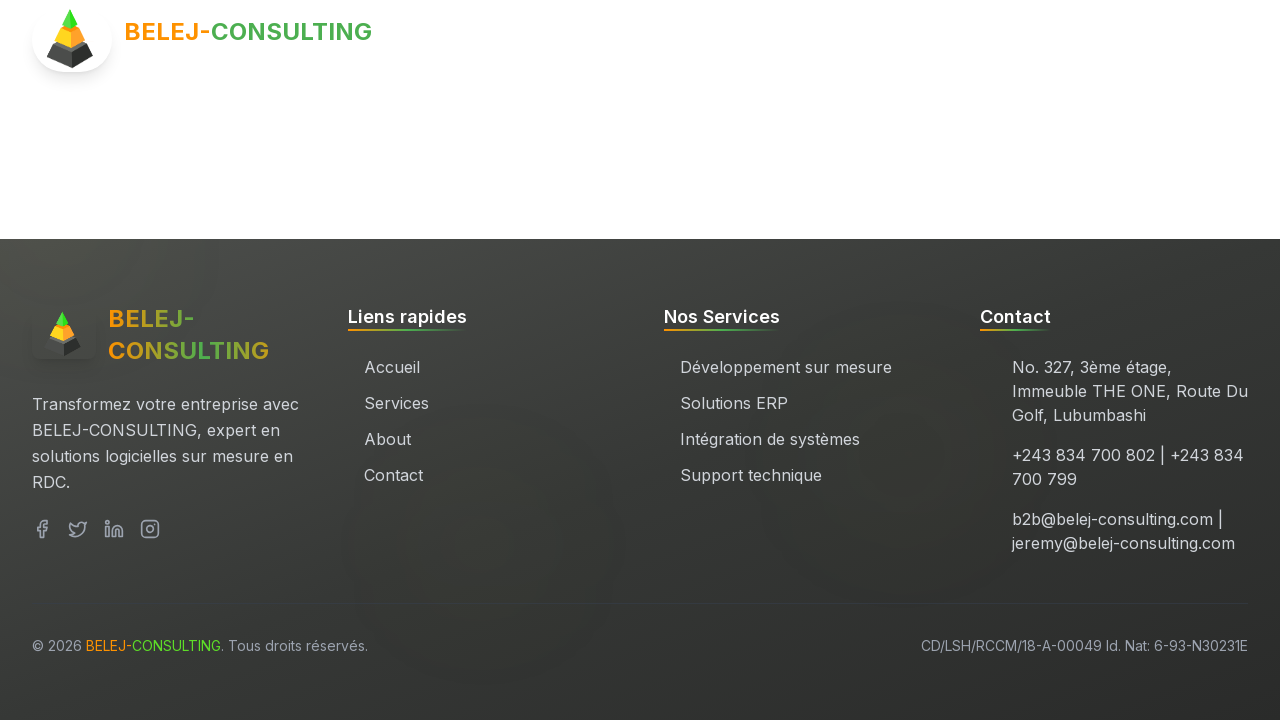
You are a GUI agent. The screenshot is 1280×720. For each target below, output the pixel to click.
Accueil (865, 39)
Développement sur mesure (786, 367)
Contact (1208, 39)
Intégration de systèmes (770, 439)
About (387, 439)
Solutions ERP (734, 403)
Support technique (751, 475)
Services (977, 39)
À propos (1094, 39)
